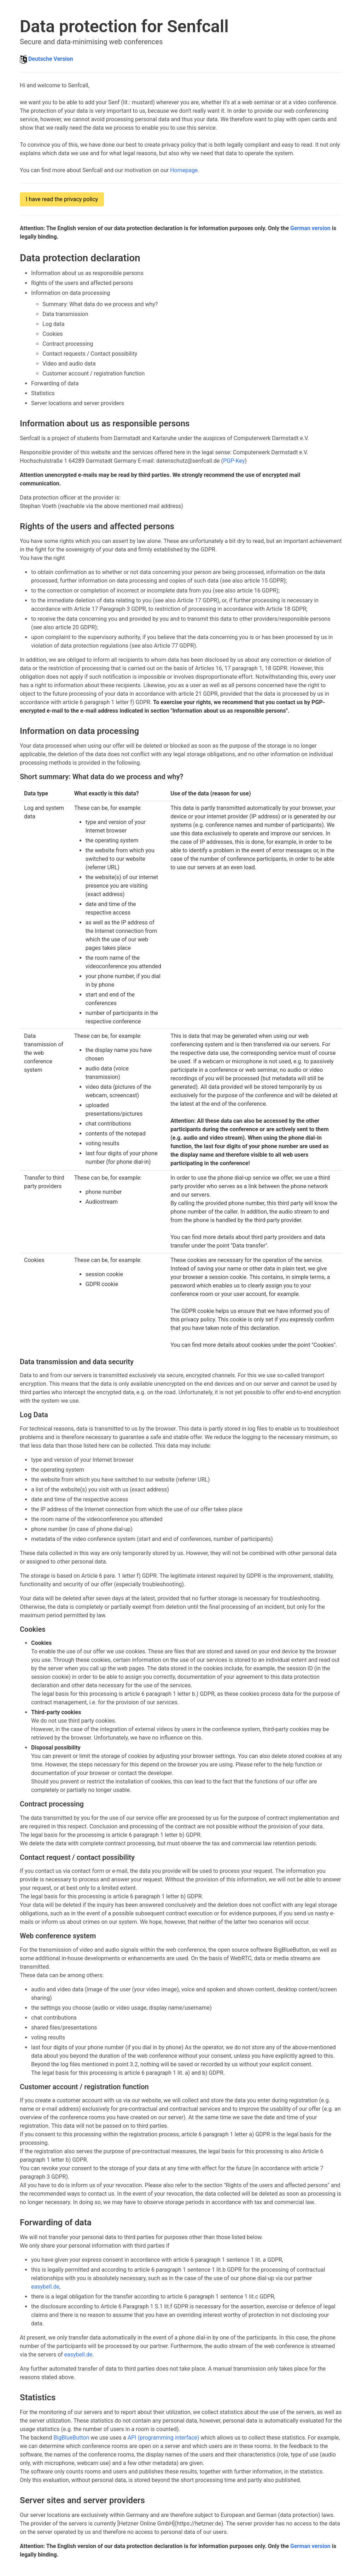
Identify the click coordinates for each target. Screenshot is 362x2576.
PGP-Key (234, 460)
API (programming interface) (163, 2437)
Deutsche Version (50, 59)
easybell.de (45, 2286)
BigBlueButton (71, 2437)
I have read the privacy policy (62, 199)
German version (310, 228)
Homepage (184, 170)
